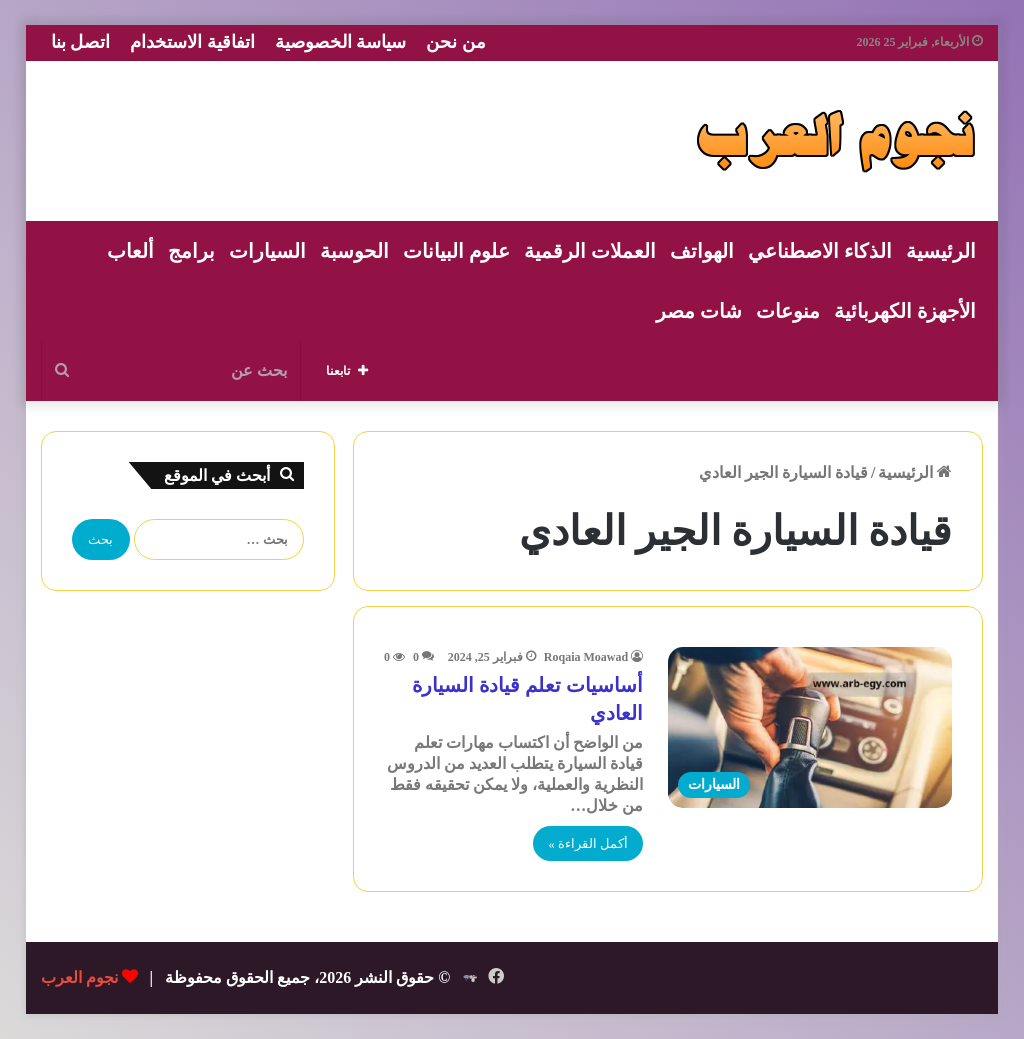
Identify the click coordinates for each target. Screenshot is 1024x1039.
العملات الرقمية (590, 251)
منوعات (788, 311)
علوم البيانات (456, 251)
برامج (191, 251)
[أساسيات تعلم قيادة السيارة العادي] (810, 727)
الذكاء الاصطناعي (820, 251)
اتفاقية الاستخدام (192, 42)
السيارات (267, 251)
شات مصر (699, 311)
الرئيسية (941, 251)
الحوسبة (354, 251)
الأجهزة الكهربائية (905, 311)
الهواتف (702, 251)
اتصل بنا (81, 42)
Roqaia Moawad (586, 657)
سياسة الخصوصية (341, 42)
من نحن (456, 42)
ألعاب (130, 251)
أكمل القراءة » (588, 843)
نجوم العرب (79, 977)
